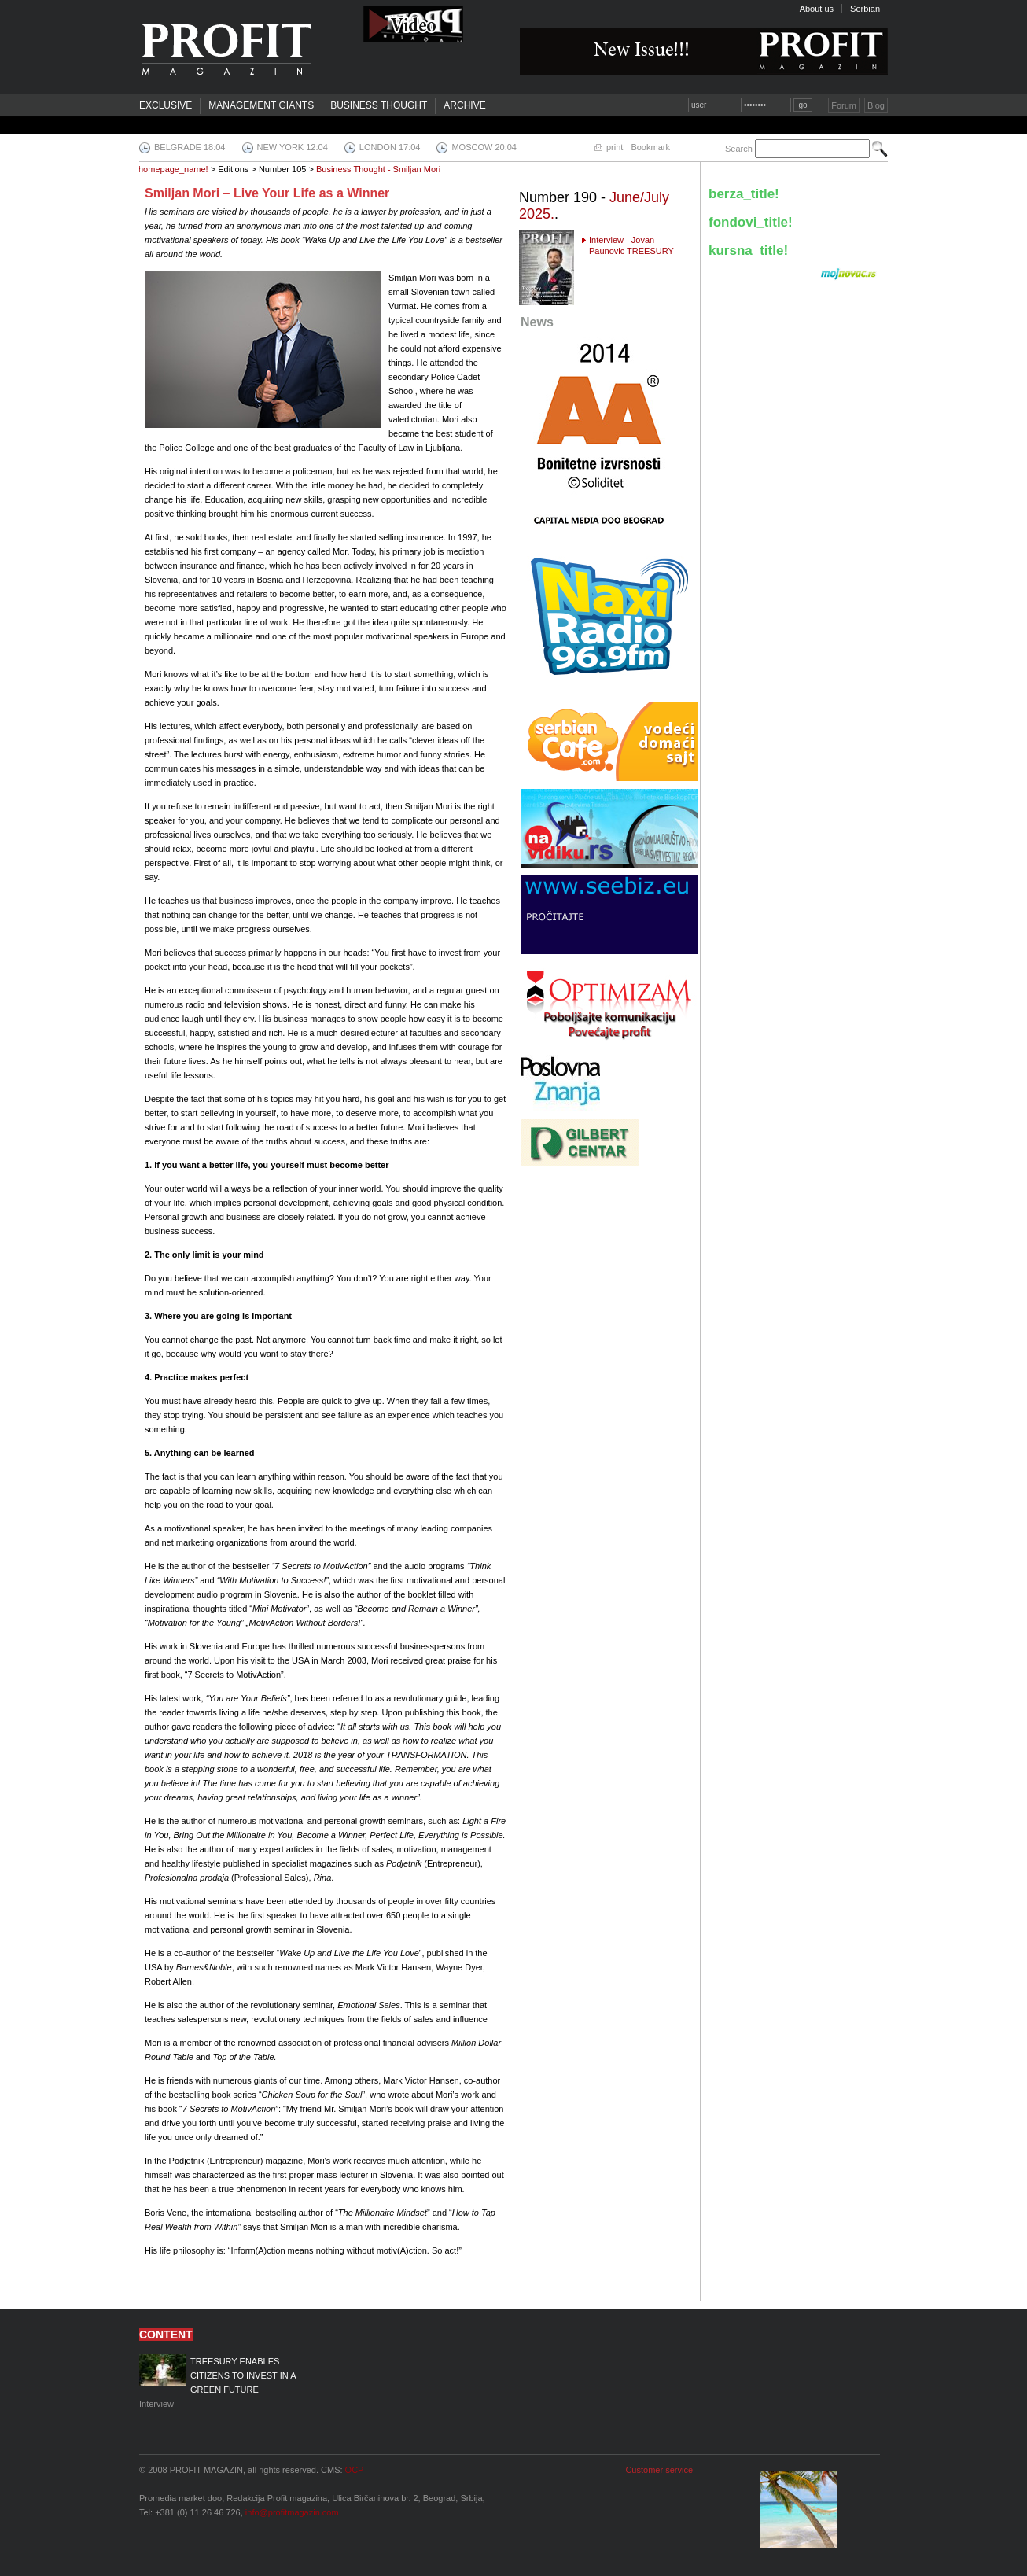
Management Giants (261, 105)
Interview (228, 2381)
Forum (843, 105)
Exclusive (165, 105)
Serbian (865, 8)
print (614, 147)
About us (817, 8)
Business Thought (378, 105)
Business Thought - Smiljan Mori (378, 169)
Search (739, 148)
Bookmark (650, 147)
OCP (354, 2470)
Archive (464, 105)
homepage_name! (173, 169)
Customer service (659, 2470)
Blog (876, 105)
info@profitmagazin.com (292, 2512)
